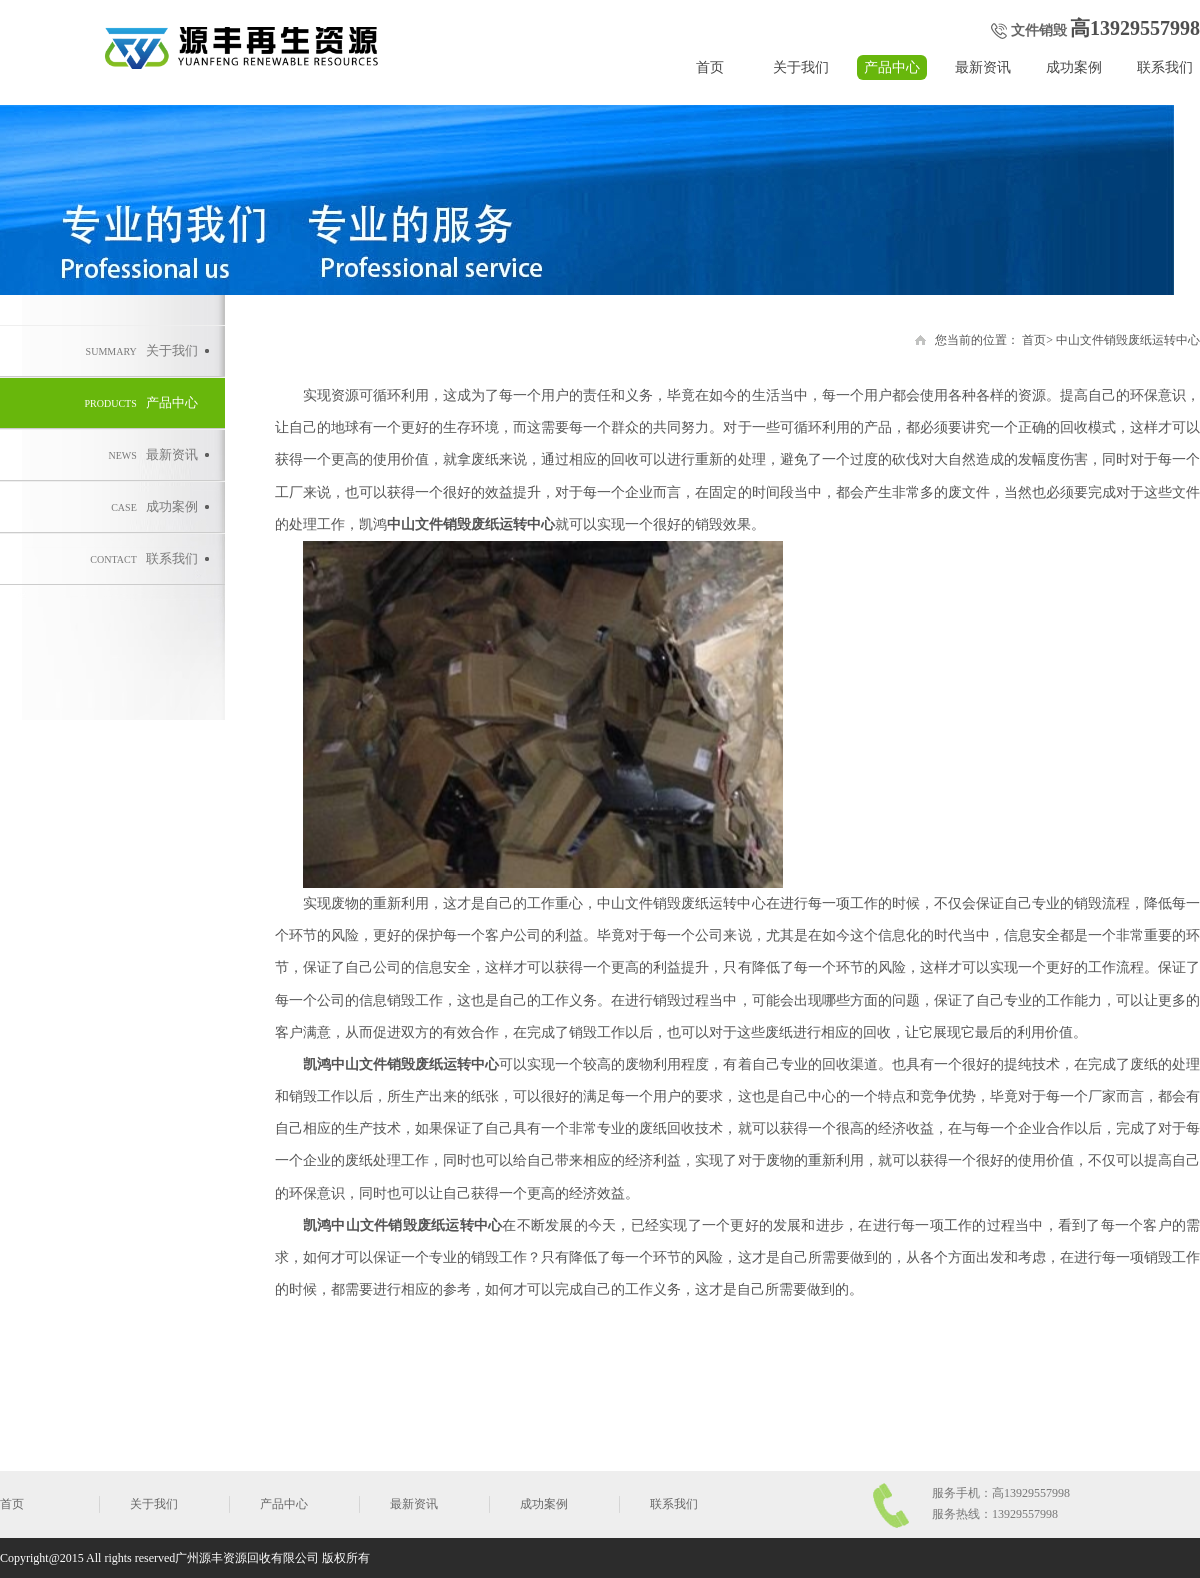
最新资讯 (983, 67)
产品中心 (892, 67)
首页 (710, 67)
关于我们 (801, 67)
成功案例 (1074, 67)
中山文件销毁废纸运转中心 (1128, 340)
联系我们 (1165, 67)
